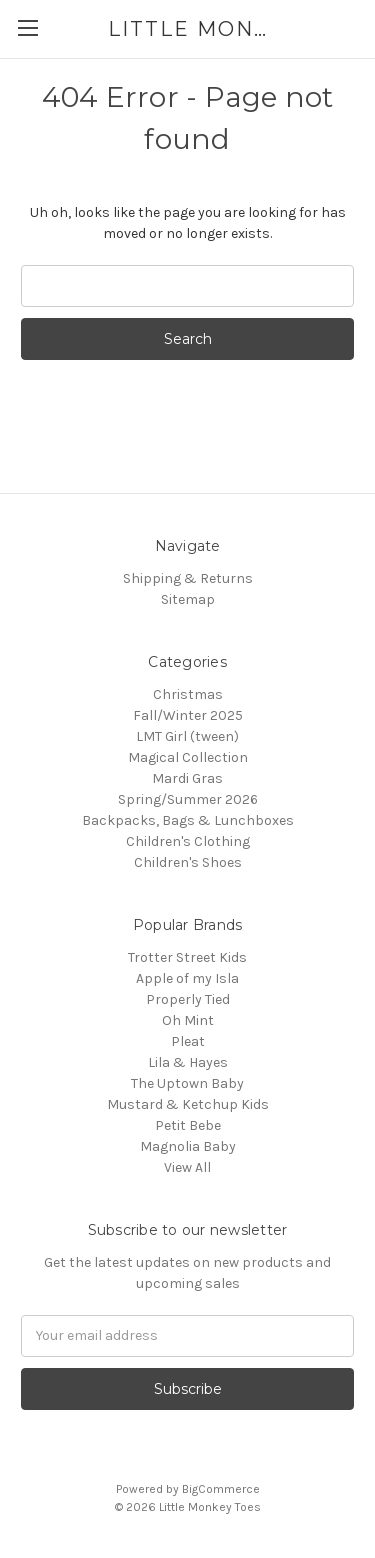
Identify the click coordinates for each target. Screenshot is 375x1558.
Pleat (188, 1041)
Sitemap (188, 599)
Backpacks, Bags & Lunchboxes (188, 820)
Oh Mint (188, 1020)
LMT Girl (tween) (187, 736)
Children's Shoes (188, 862)
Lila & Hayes (188, 1062)
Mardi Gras (187, 778)
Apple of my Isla (187, 978)
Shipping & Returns (188, 578)
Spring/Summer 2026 (188, 799)
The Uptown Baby (187, 1083)
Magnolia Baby (188, 1146)
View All (187, 1167)
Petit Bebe (188, 1125)
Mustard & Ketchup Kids (188, 1104)
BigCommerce (221, 1489)
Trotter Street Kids (187, 957)
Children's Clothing (188, 841)
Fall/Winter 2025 (188, 715)
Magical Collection (188, 757)
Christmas (188, 694)
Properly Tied (188, 999)
